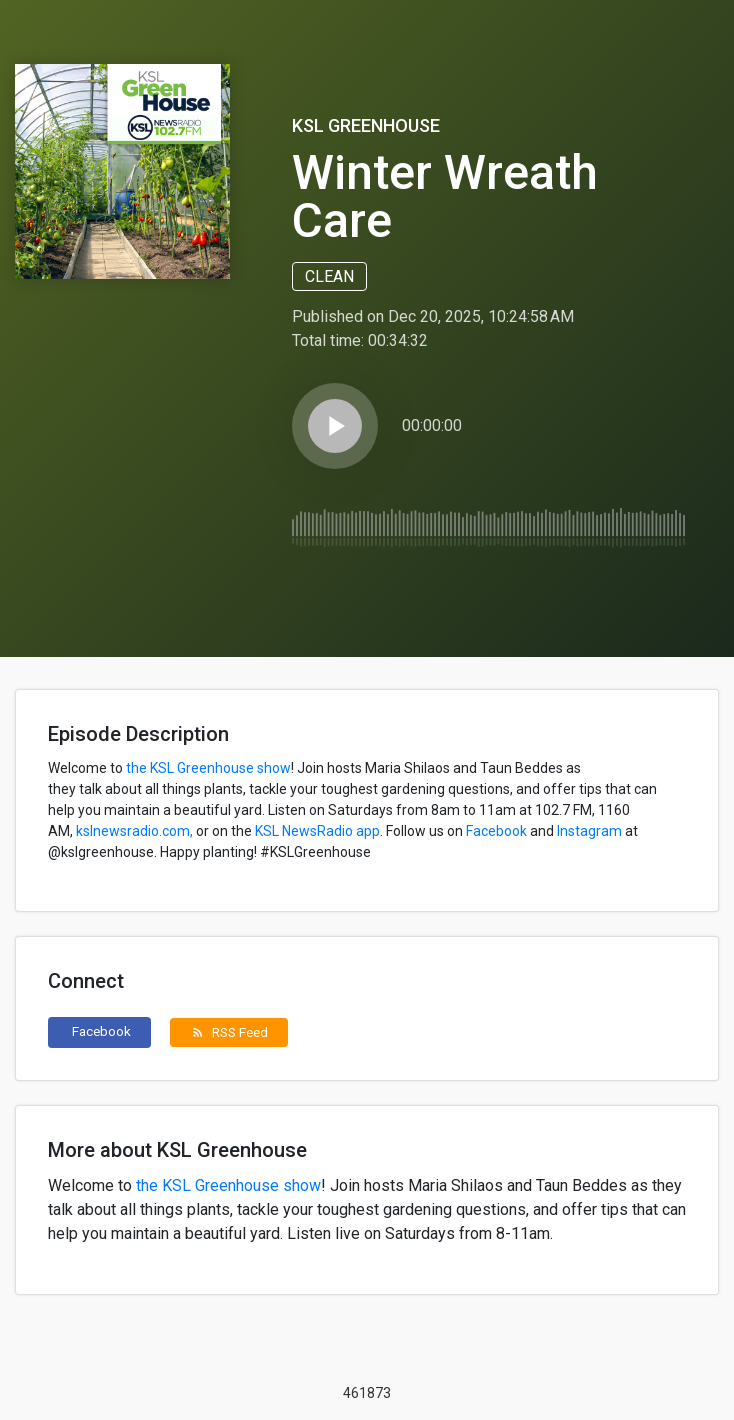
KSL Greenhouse (366, 125)
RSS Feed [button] (229, 1032)
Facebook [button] (101, 1031)
